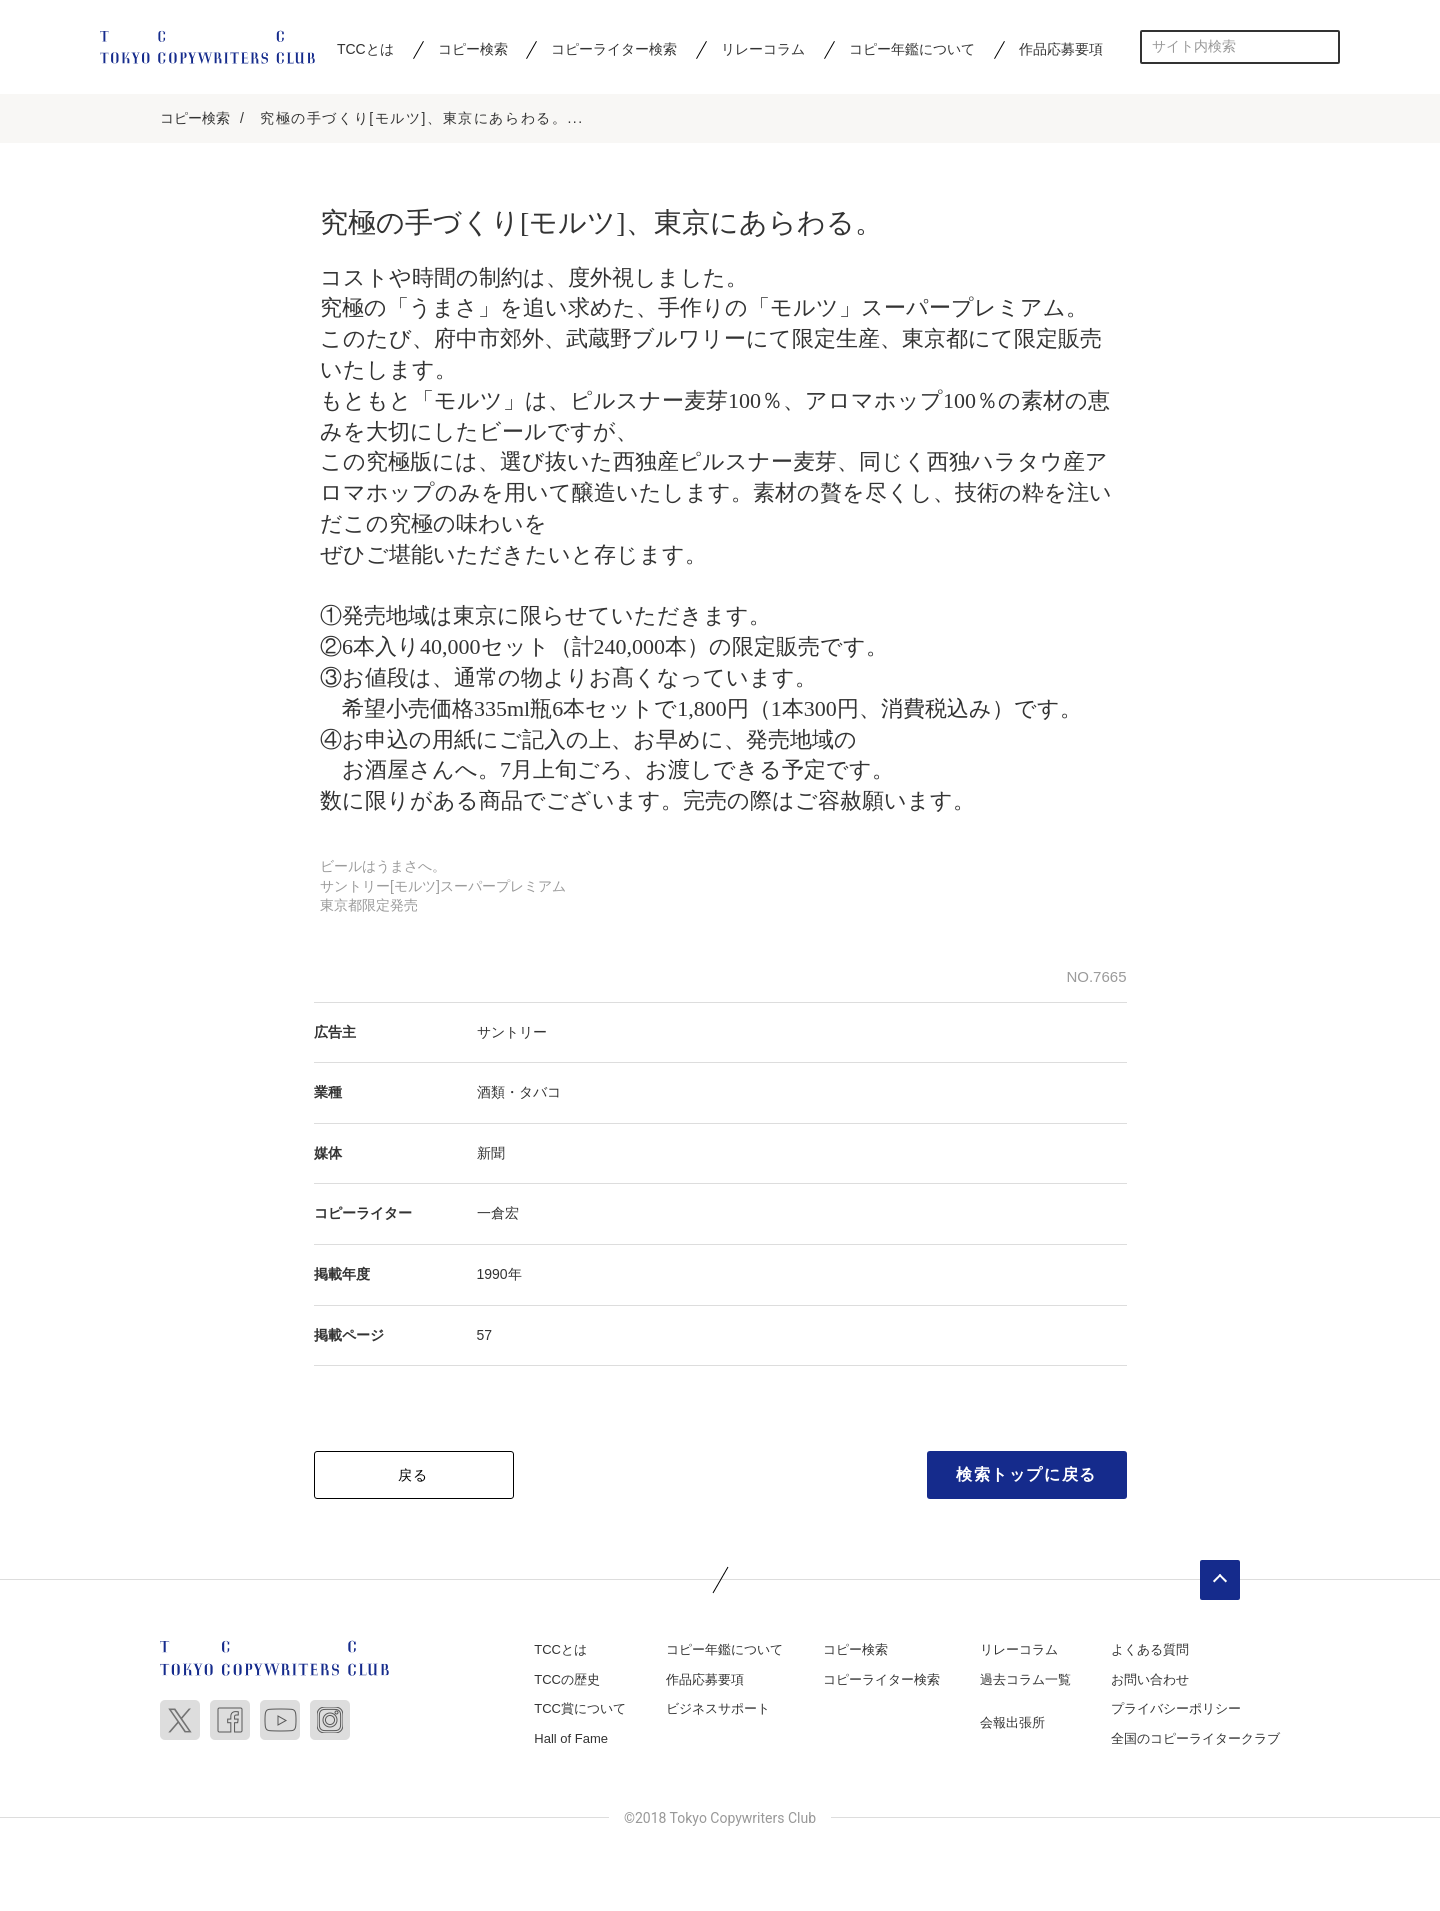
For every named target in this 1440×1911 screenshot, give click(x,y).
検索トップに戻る (1026, 1477)
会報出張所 (1012, 1725)
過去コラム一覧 (1025, 1681)
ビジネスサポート (718, 1711)
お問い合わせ (1150, 1681)
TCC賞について (580, 1711)
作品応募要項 (1061, 49)
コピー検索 (473, 49)
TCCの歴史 (567, 1681)
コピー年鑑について (912, 49)
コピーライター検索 (614, 49)
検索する (1323, 46)
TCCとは (365, 49)
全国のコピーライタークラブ (1195, 1740)
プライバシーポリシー (1176, 1711)
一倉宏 (498, 1216)
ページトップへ (1220, 1583)
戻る (413, 1478)
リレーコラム (763, 49)
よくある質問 (1150, 1652)
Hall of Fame (571, 1740)
